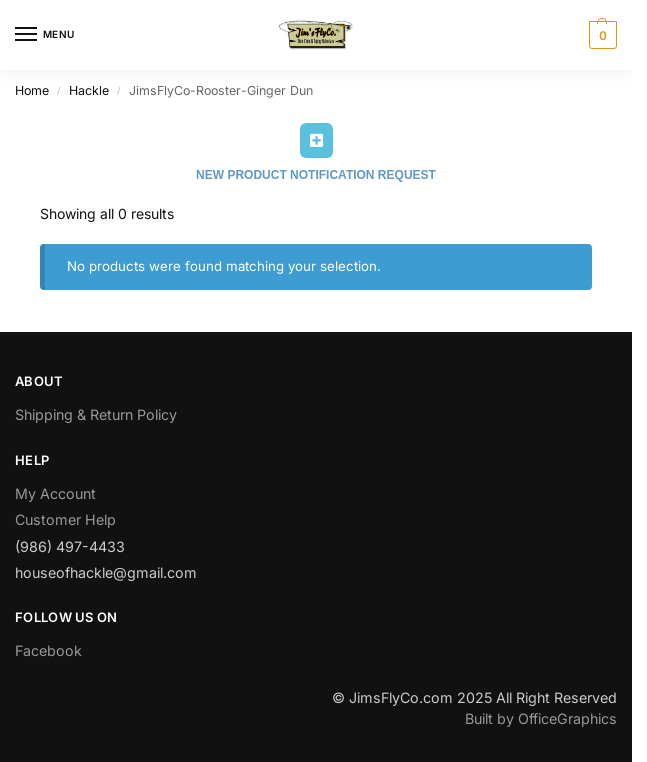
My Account (55, 493)
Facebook (48, 650)
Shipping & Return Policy (96, 414)
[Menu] (45, 35)
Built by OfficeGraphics (541, 718)
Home (32, 90)
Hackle (89, 90)
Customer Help (65, 519)
